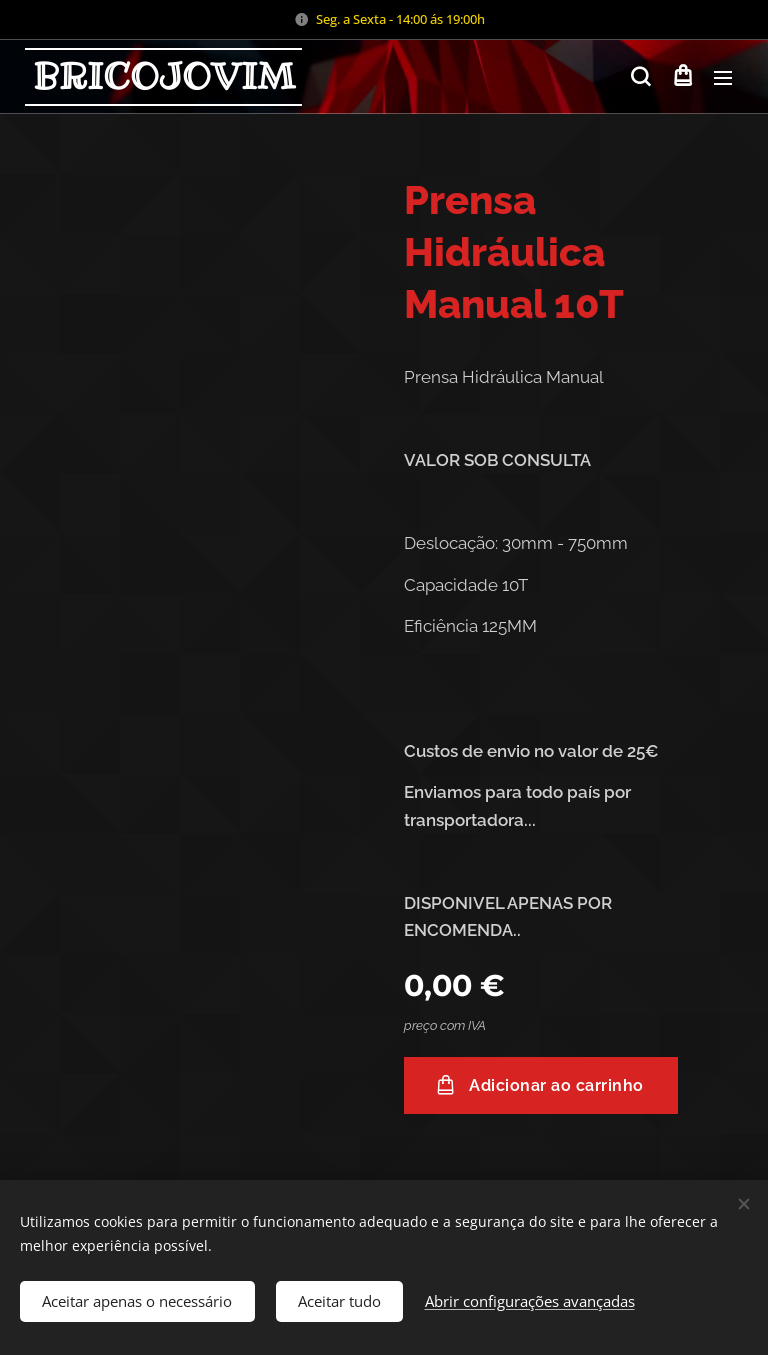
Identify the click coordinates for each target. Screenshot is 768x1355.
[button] (640, 77)
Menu (723, 78)
